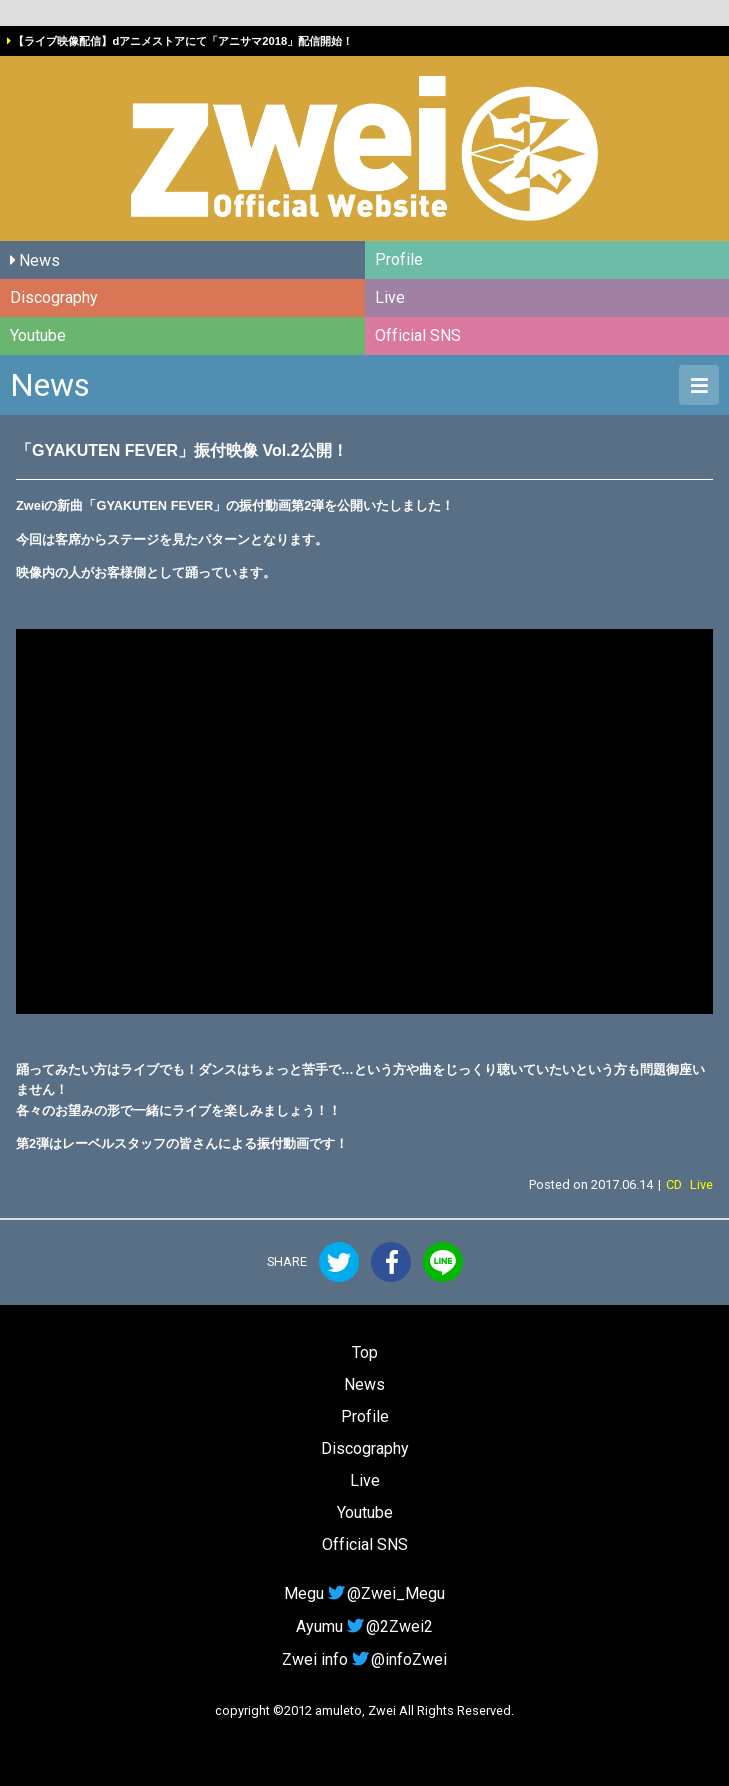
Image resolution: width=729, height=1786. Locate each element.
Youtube (38, 335)
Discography (54, 297)
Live (390, 297)
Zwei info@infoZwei (364, 1659)
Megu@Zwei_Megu (364, 1593)
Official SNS (418, 335)
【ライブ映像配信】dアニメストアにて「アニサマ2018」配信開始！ (183, 41)
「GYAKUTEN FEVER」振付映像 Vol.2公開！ (182, 450)
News (39, 260)
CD (674, 1184)
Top (365, 1352)
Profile (399, 259)
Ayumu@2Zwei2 (364, 1626)
